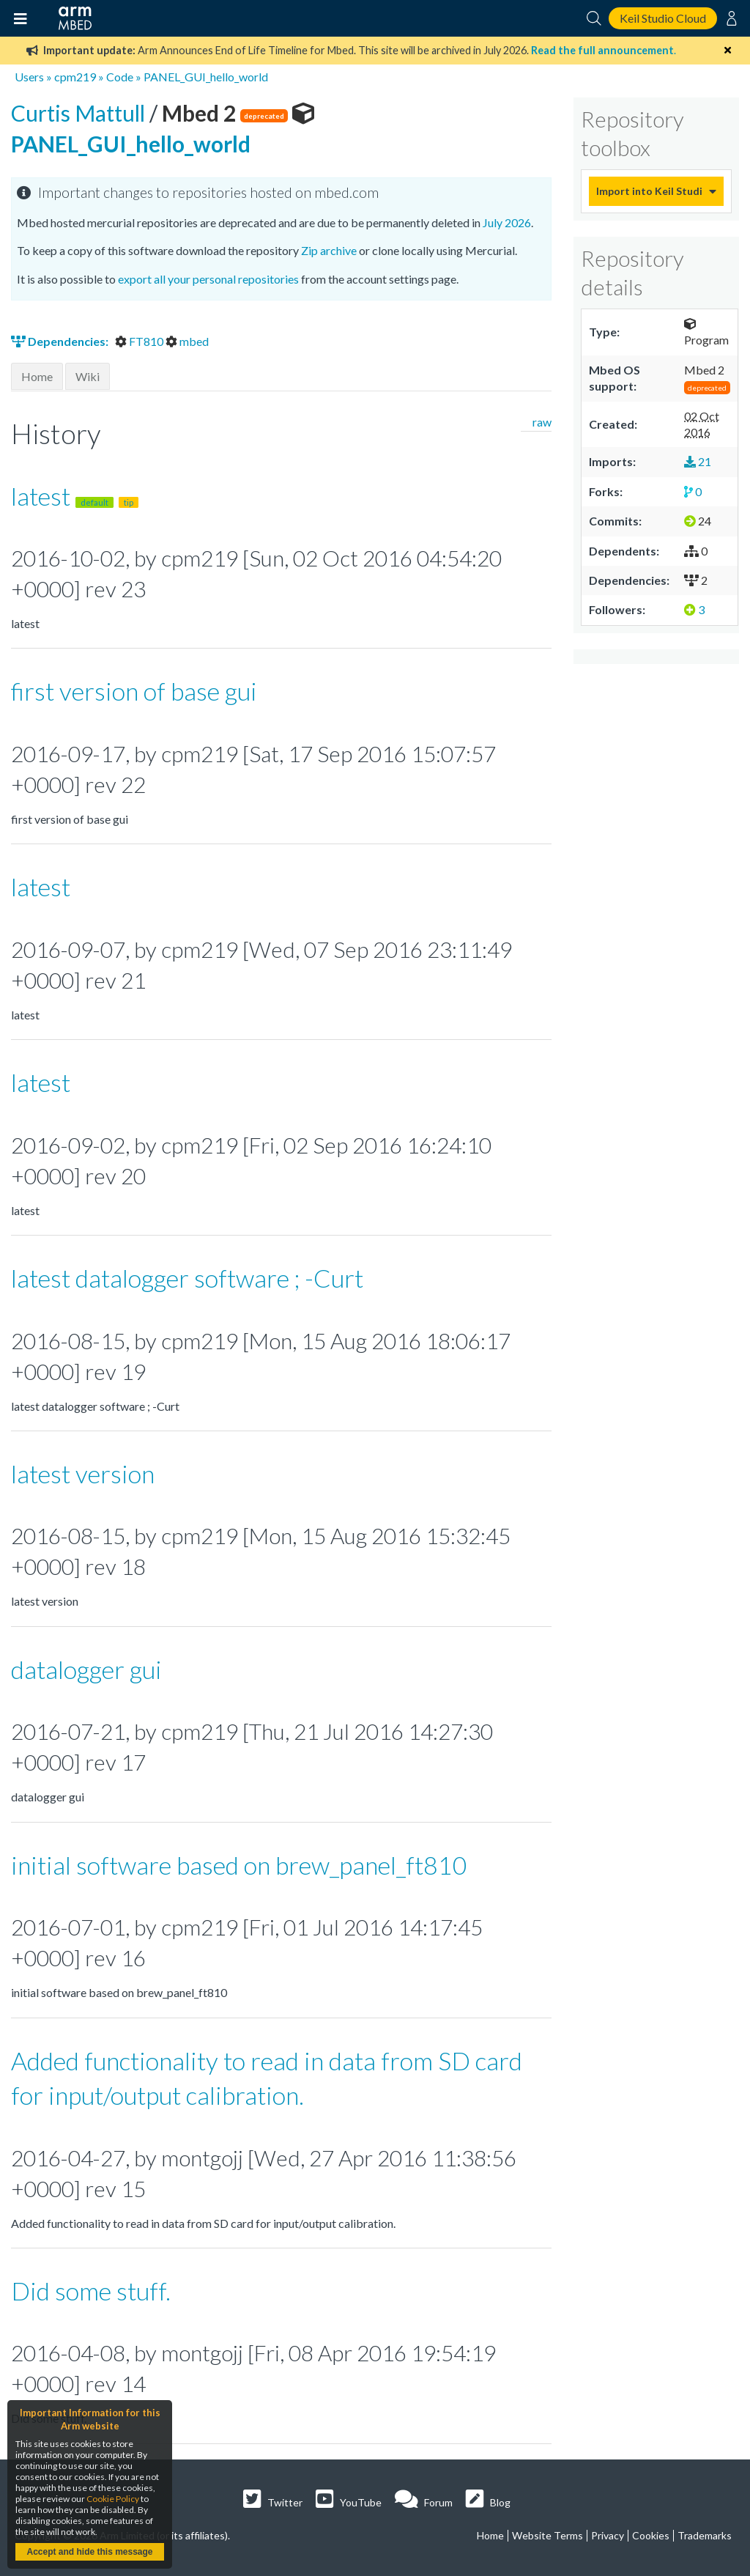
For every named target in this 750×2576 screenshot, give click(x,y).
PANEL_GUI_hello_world (206, 77)
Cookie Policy (112, 2498)
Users (29, 77)
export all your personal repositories (208, 279)
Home (37, 376)
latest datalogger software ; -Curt (187, 1278)
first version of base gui (134, 691)
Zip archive (329, 250)
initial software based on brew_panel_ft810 (239, 1865)
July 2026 (507, 222)
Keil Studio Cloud (663, 18)
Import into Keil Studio (649, 191)
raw (542, 422)
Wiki (87, 376)
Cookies (650, 2535)
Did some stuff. (91, 2291)
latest (74, 496)
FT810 (140, 341)
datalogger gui (86, 1669)
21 (697, 461)
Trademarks (704, 2535)
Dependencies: (61, 341)
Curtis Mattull (80, 113)
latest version (83, 1473)
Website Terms (547, 2535)
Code (119, 77)
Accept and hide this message (89, 2552)
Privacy (607, 2535)
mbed (187, 341)
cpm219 (75, 77)
